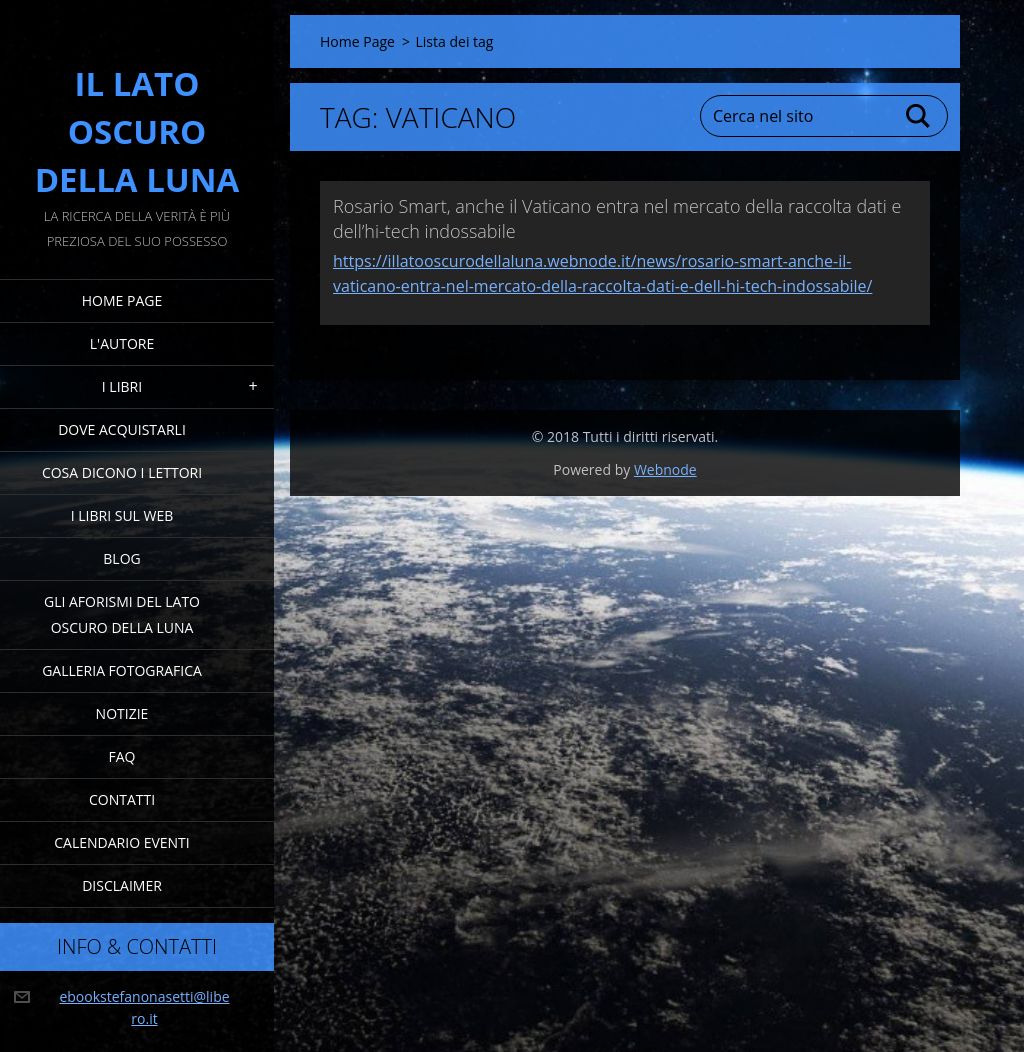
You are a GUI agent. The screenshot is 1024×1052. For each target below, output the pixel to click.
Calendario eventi (121, 842)
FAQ (122, 756)
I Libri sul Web (122, 515)
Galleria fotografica (122, 670)
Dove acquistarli (122, 429)
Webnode (665, 469)
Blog (121, 558)
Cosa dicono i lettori (122, 472)
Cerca (919, 116)
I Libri (122, 386)
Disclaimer (122, 885)
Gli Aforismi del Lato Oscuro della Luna (122, 614)
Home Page (122, 300)
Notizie (122, 713)
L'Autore (122, 343)
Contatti (122, 799)
